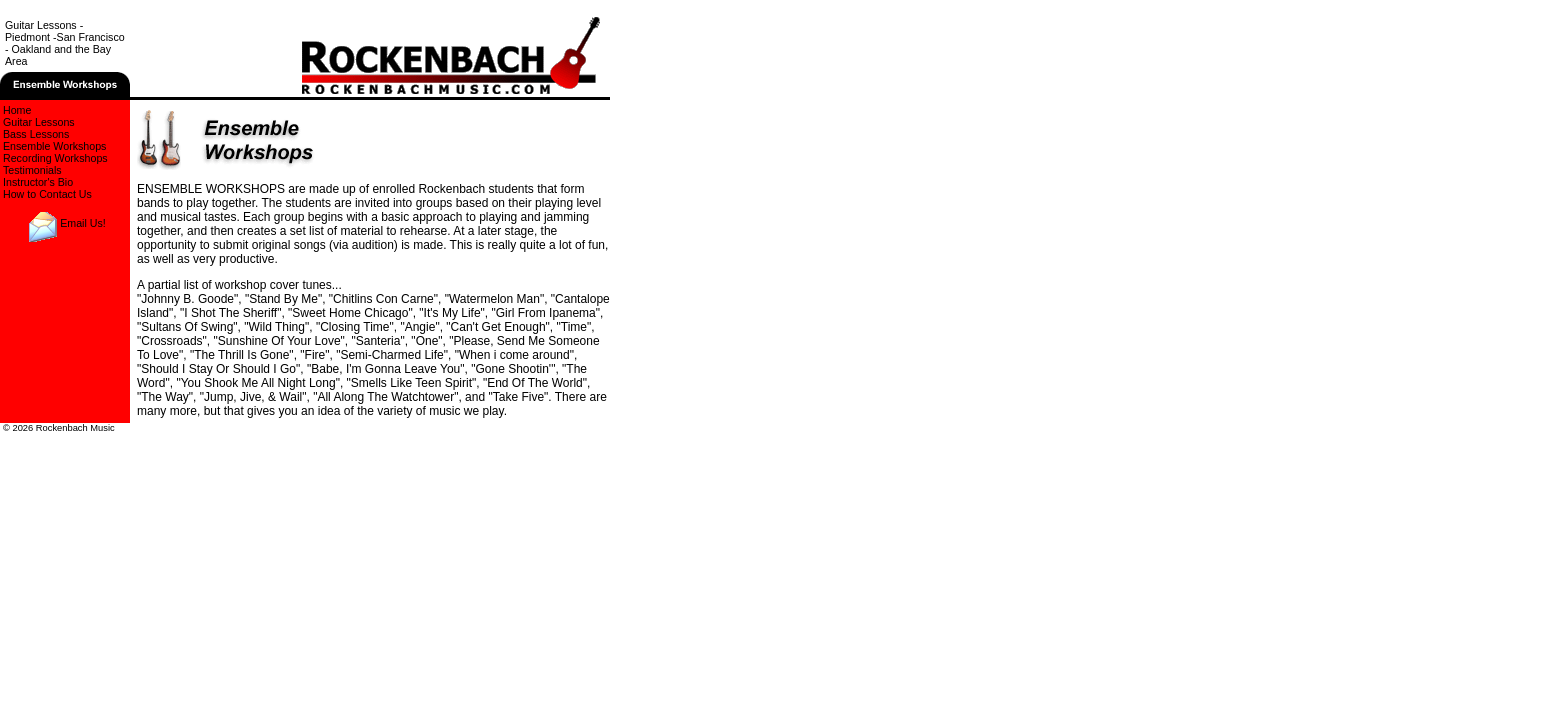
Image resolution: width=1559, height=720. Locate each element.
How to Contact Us (47, 194)
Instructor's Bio (38, 182)
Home (17, 110)
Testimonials (32, 170)
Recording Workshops (55, 158)
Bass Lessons (36, 134)
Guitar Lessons (39, 122)
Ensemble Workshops (54, 146)
